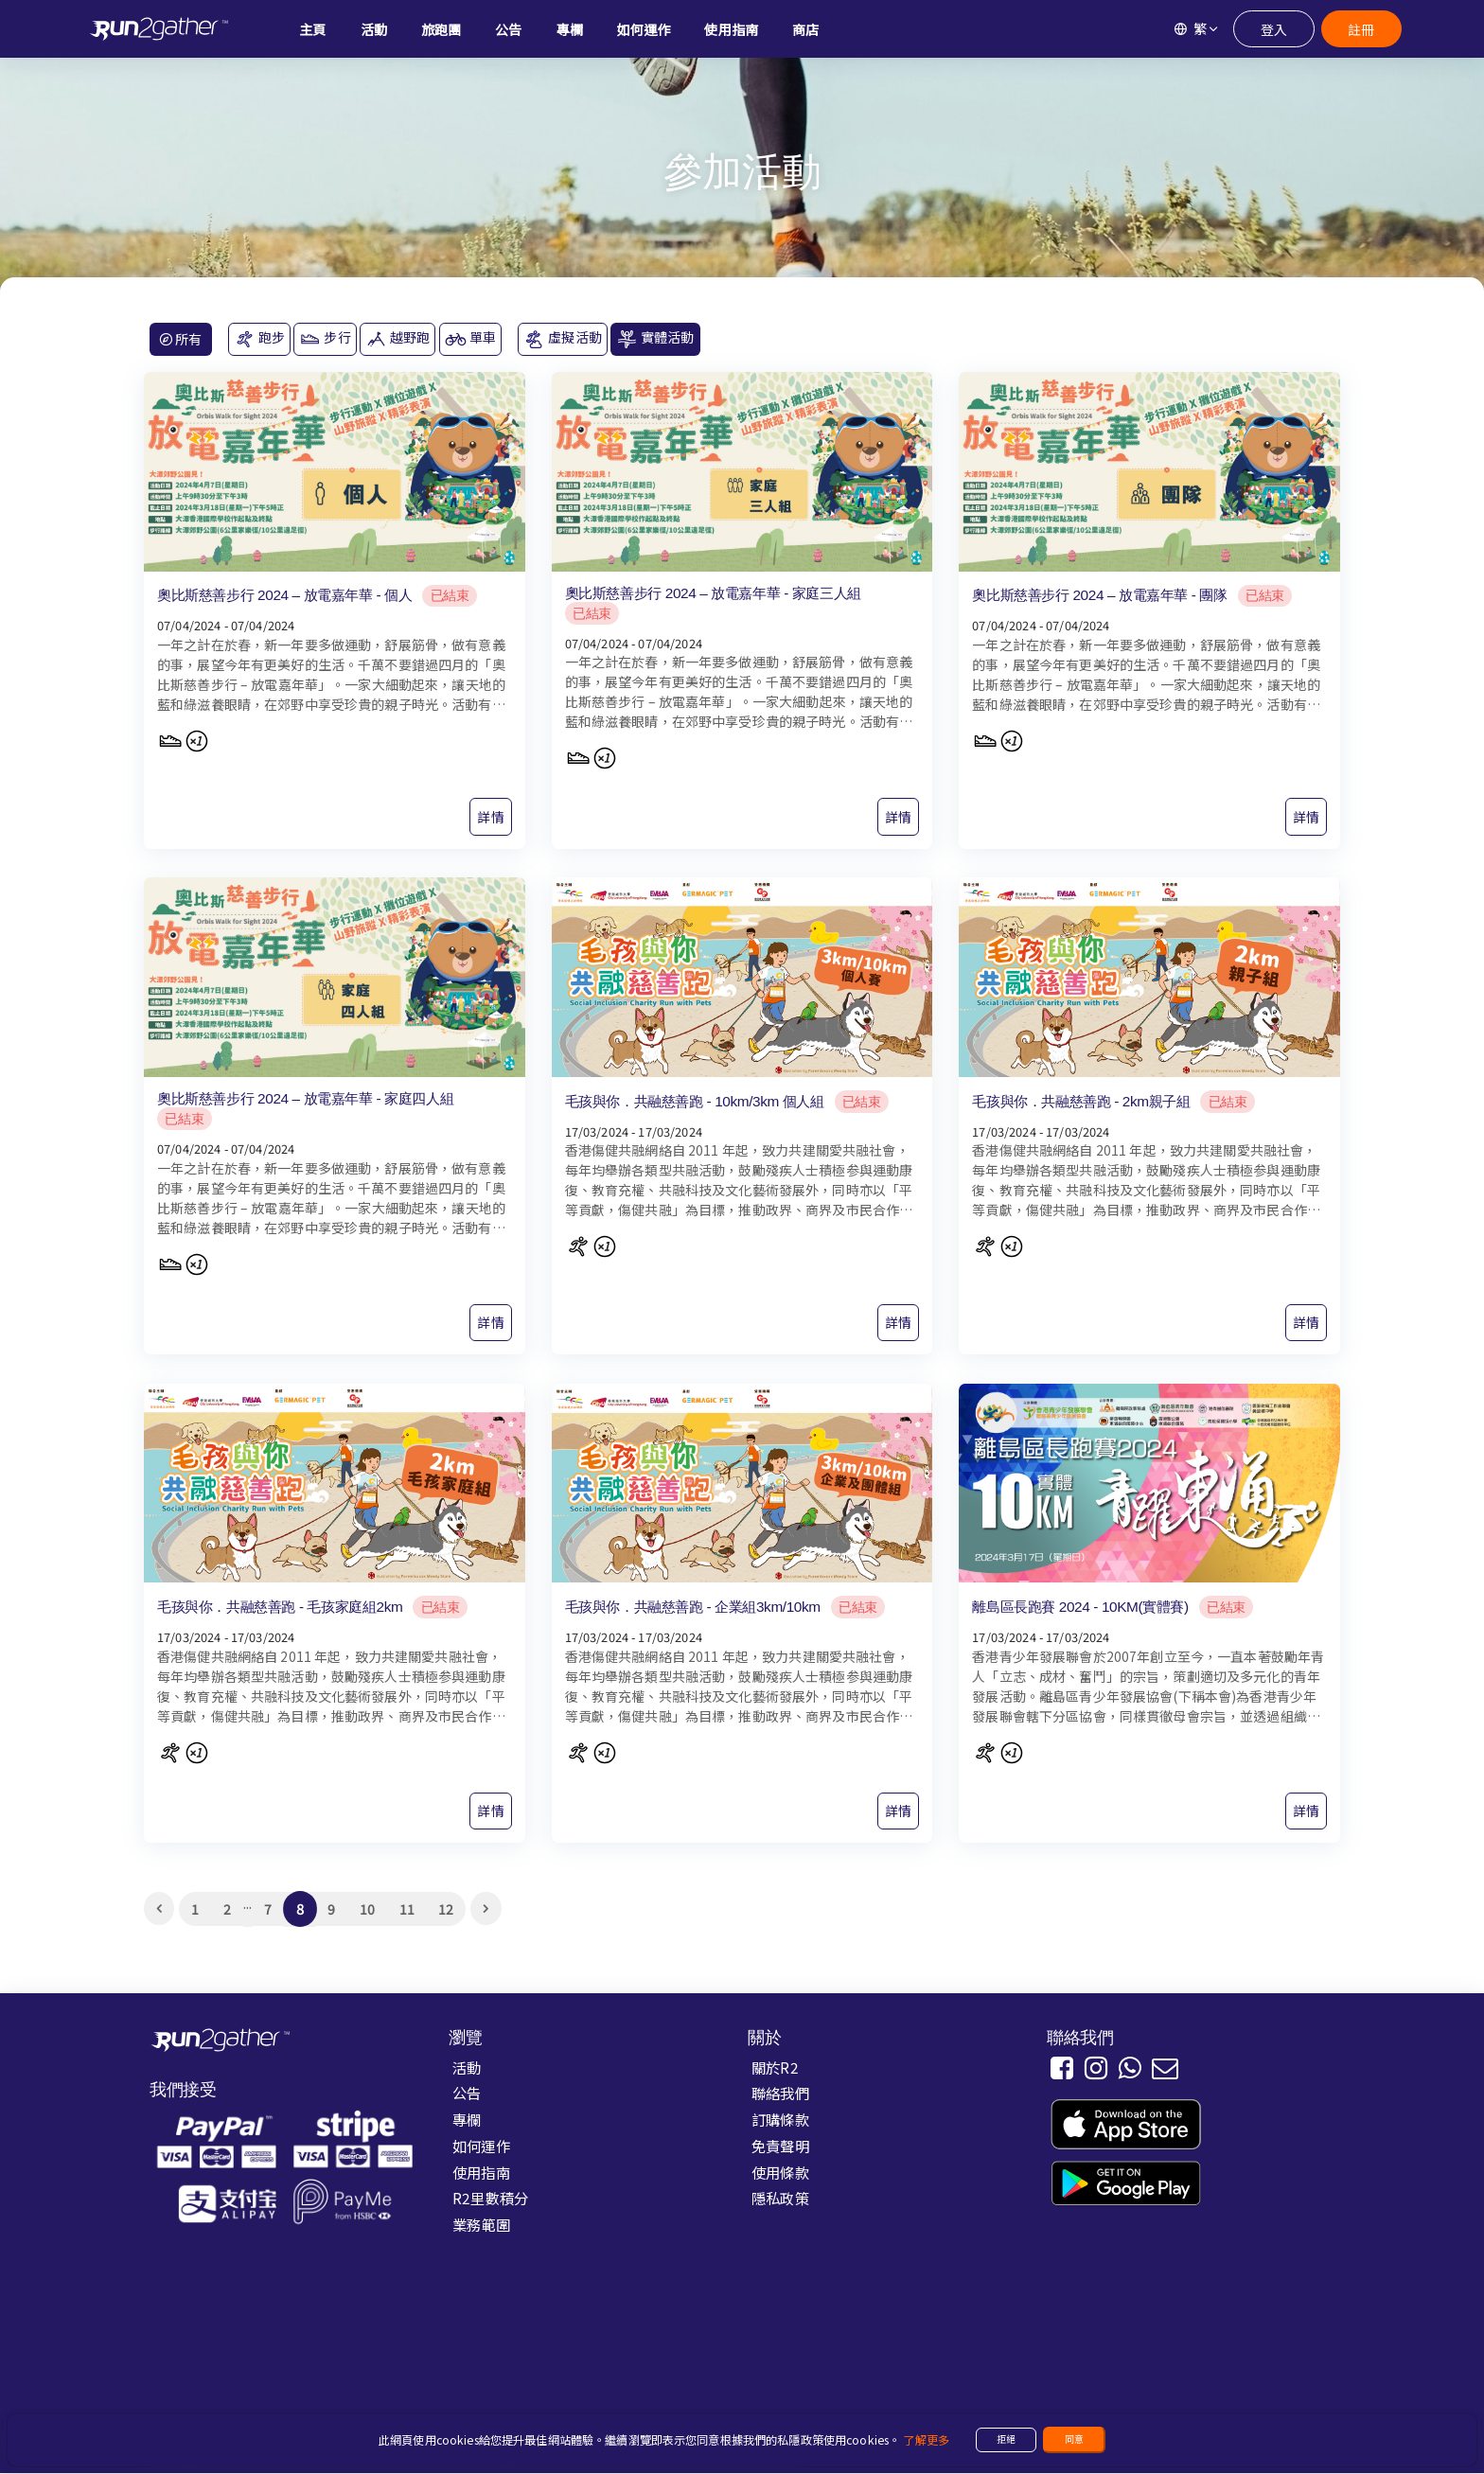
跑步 (259, 338)
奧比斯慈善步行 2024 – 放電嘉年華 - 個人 (284, 595)
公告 (466, 2093)
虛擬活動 (562, 338)
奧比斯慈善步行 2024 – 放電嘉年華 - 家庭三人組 (713, 593)
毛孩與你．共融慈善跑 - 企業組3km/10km (693, 1607)
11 (407, 1909)
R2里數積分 (490, 2198)
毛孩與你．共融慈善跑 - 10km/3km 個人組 (694, 1101)
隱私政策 (780, 2198)
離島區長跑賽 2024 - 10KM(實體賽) (1080, 1607)
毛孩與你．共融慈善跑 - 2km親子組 (1081, 1101)
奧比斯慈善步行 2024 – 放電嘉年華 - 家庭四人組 (305, 1098)
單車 (470, 338)
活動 (466, 2067)
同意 (1074, 2439)
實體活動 (655, 338)
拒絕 (1006, 2439)
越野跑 (398, 338)
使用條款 (780, 2172)
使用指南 (481, 2172)
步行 (324, 338)
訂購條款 (780, 2120)
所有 (181, 338)
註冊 (1361, 29)
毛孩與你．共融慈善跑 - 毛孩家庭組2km (279, 1607)
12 (445, 1909)
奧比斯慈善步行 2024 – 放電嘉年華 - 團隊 (1099, 595)
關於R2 (775, 2067)
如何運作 (481, 2145)
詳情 (490, 816)
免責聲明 (780, 2145)
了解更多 (926, 2439)
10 (367, 1909)
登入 (1274, 29)
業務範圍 (481, 2224)
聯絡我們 (780, 2093)
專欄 (466, 2120)
